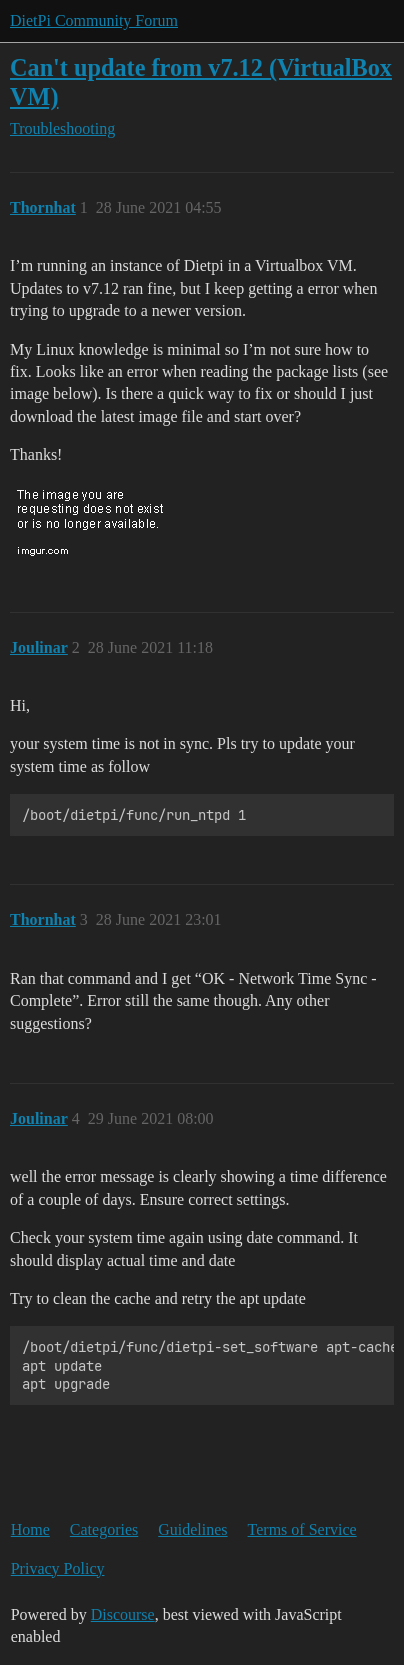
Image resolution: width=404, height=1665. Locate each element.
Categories (104, 1529)
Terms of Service (302, 1529)
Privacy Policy (58, 1568)
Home (30, 1529)
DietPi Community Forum (94, 20)
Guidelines (192, 1529)
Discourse (123, 1614)
